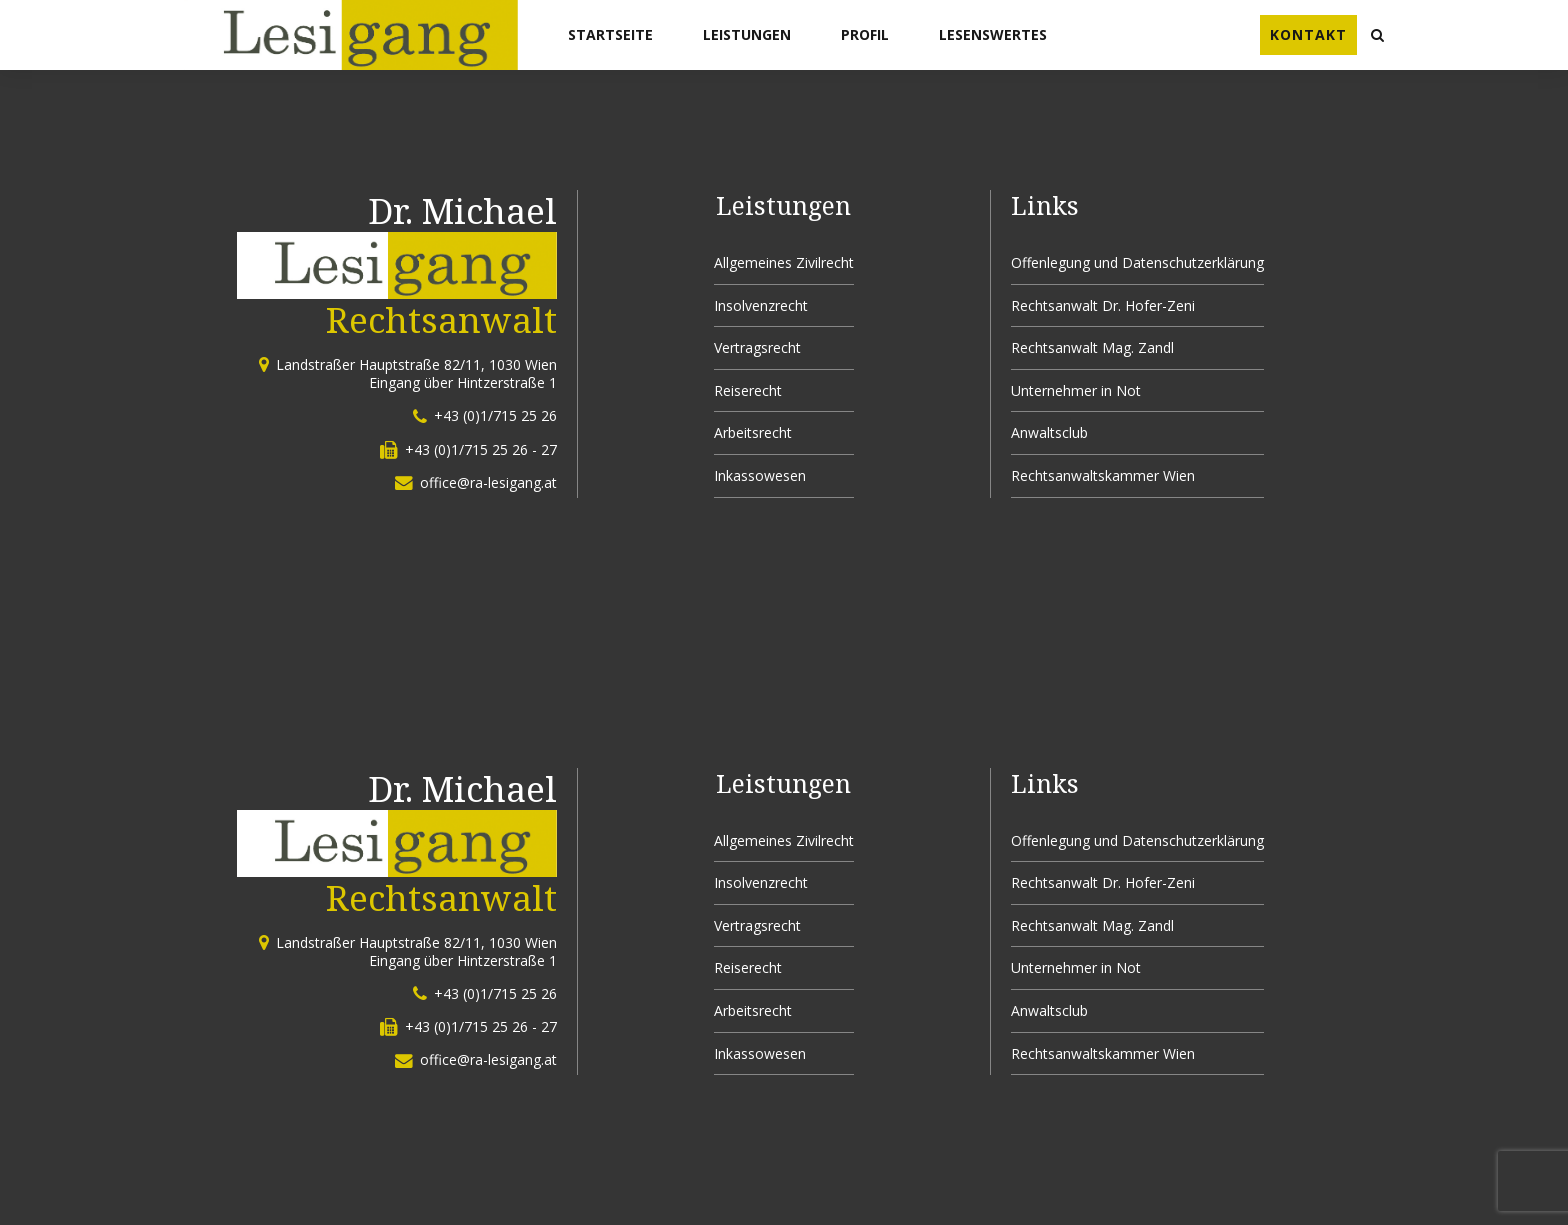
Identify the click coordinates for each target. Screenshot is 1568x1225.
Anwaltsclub (1049, 432)
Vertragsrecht (757, 347)
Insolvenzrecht (761, 305)
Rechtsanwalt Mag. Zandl (1092, 347)
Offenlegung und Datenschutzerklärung (1137, 262)
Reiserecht (748, 390)
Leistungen (747, 34)
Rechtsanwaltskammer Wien (1103, 475)
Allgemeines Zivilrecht (784, 262)
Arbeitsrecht (753, 432)
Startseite (610, 34)
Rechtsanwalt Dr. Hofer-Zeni (1103, 305)
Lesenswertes (993, 34)
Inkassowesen (760, 475)
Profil (865, 34)
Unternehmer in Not (1076, 390)
